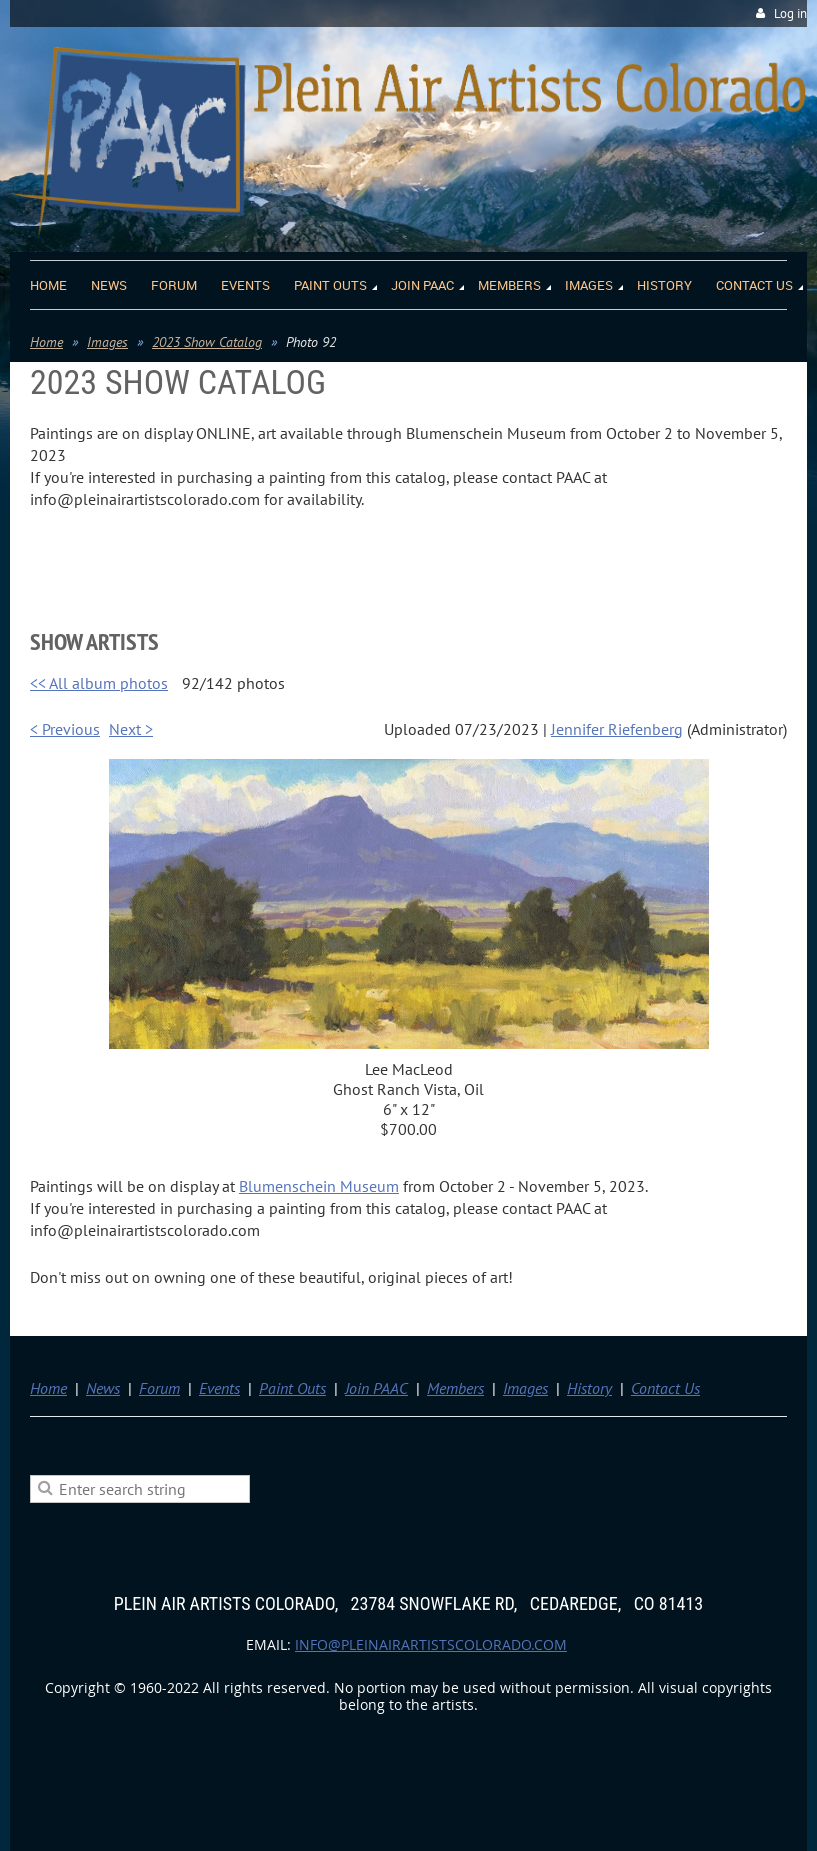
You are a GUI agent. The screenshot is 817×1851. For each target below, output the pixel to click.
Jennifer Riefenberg (617, 729)
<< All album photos (99, 683)
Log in (790, 13)
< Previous (65, 729)
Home (46, 342)
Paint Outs (292, 1388)
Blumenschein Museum (319, 1186)
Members (455, 1388)
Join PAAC (376, 1388)
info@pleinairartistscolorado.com (431, 1644)
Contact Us (665, 1388)
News (103, 1388)
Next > (131, 729)
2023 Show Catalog (207, 342)
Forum (159, 1388)
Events (219, 1388)
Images (107, 342)
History (589, 1388)
